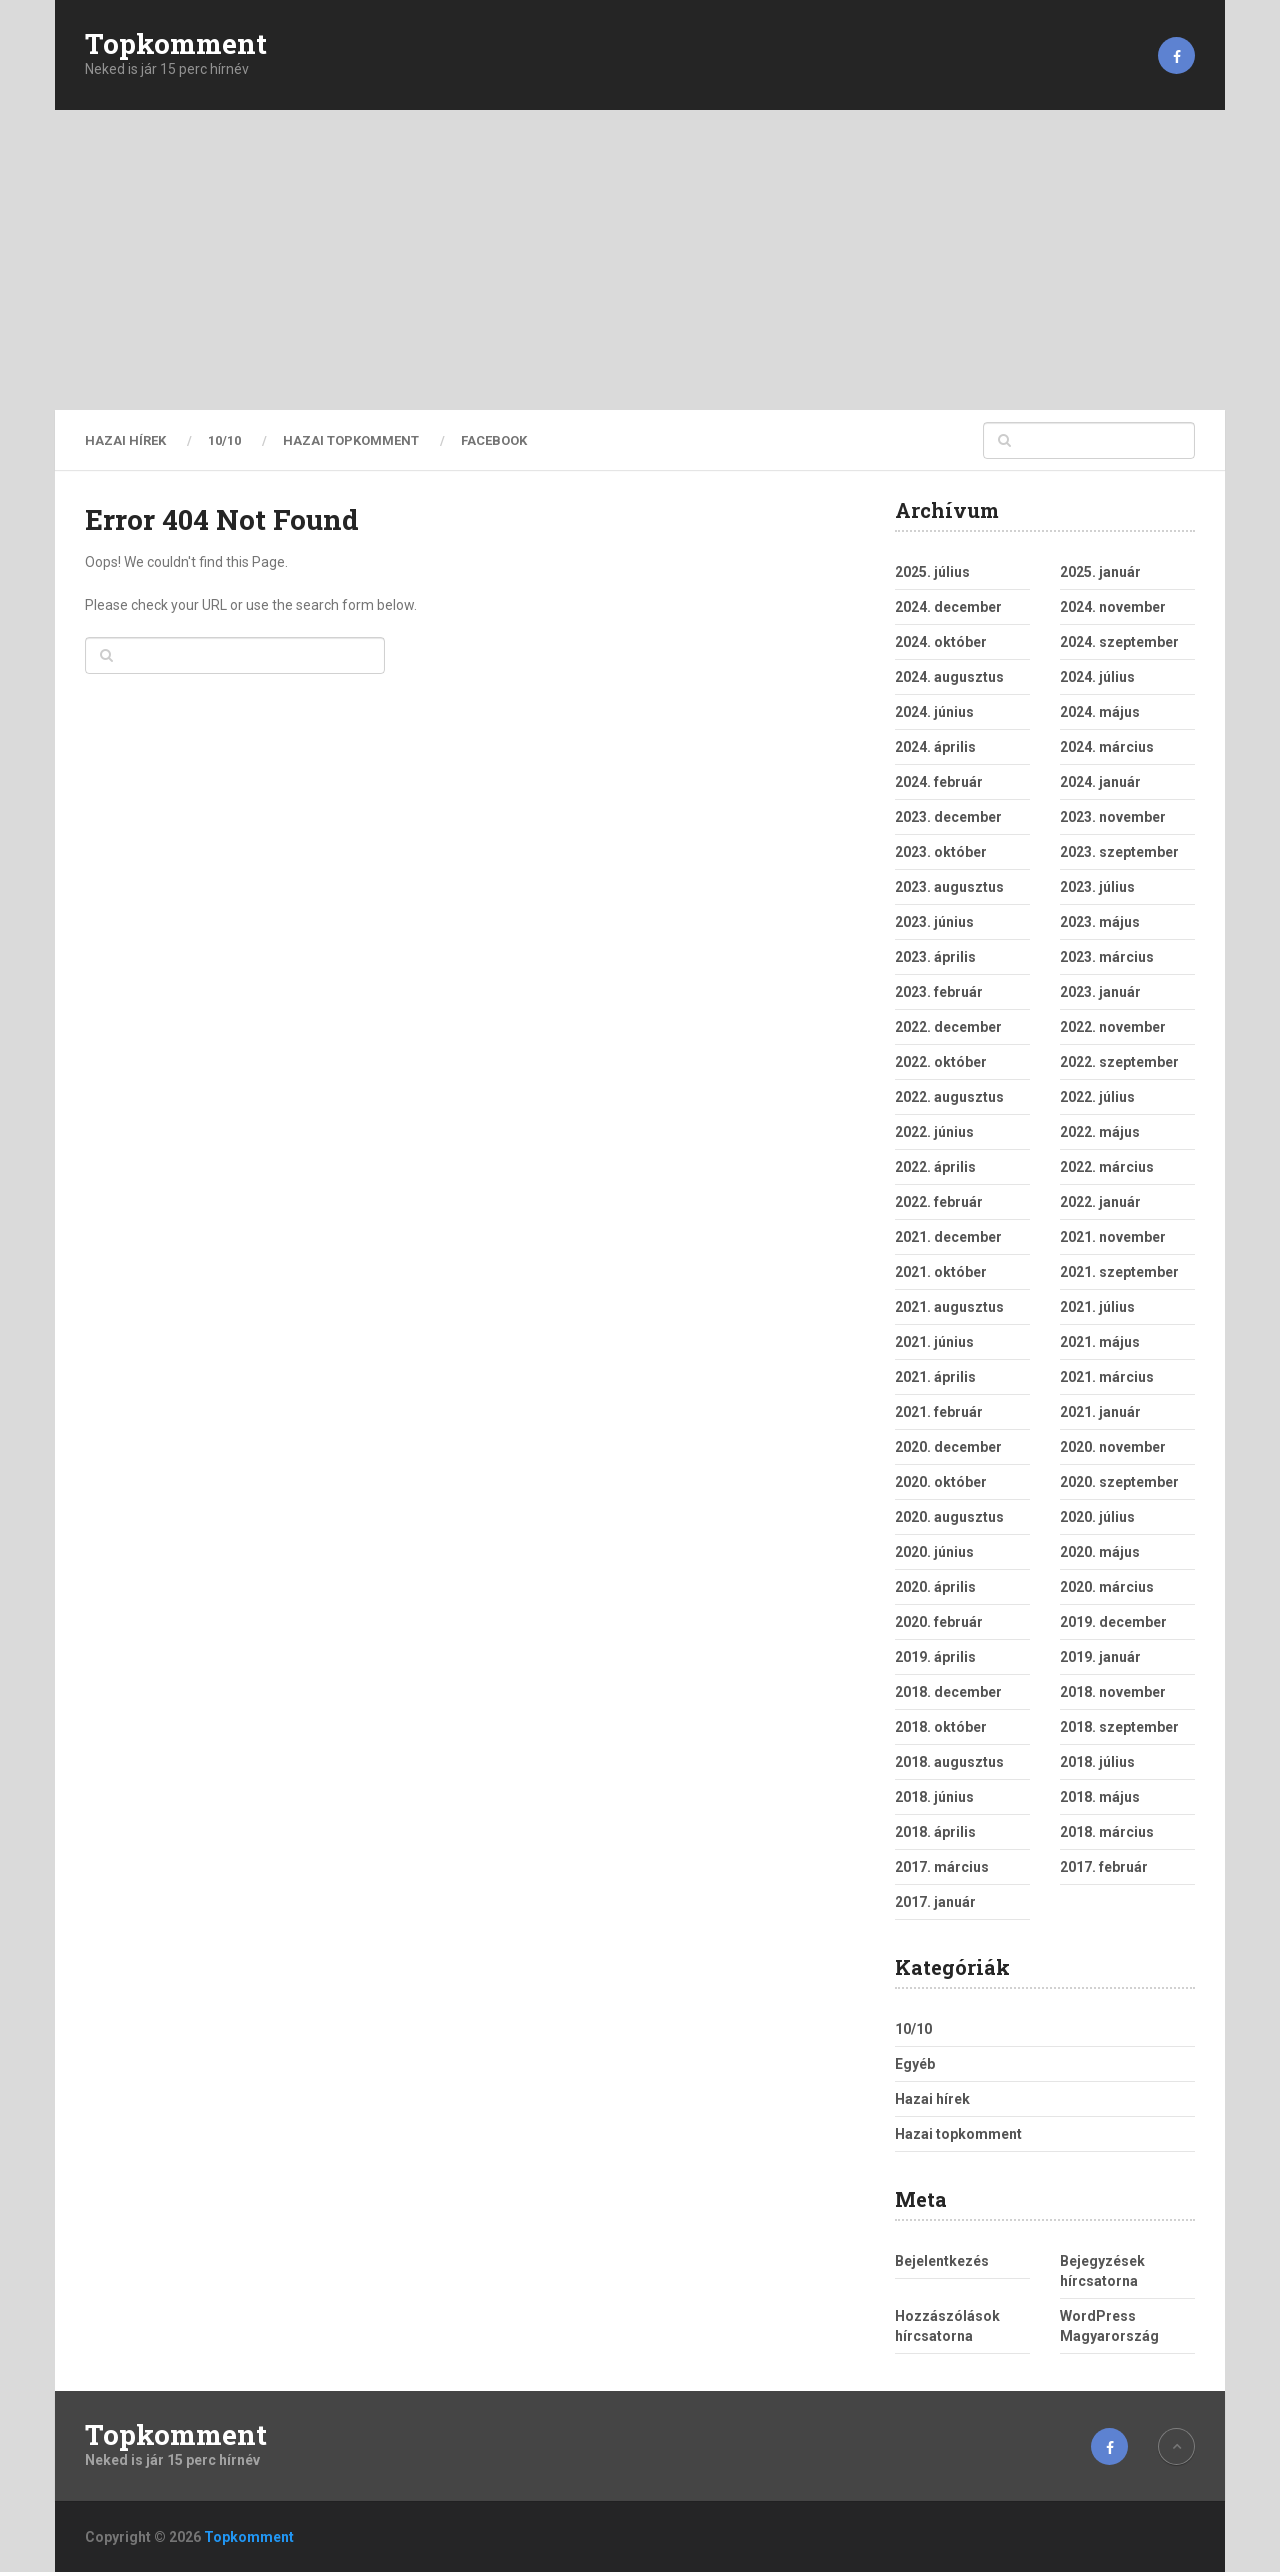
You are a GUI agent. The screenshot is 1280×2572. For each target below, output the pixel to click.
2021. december (948, 1237)
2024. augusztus (949, 677)
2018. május (1100, 1797)
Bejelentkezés (942, 2261)
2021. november (1113, 1237)
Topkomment (176, 44)
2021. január (1100, 1412)
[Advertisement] (640, 260)
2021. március (1107, 1377)
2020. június (934, 1552)
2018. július (1097, 1762)
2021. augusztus (949, 1307)
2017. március (942, 1867)
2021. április (935, 1377)
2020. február (939, 1622)
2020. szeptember (1119, 1482)
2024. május (1100, 712)
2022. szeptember (1119, 1062)
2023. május (1100, 922)
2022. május (1100, 1132)
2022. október (941, 1062)
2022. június (934, 1132)
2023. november (1113, 817)
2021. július (1097, 1307)
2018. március (1107, 1832)
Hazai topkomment (351, 440)
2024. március (1107, 747)
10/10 (224, 440)
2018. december (948, 1692)
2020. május (1100, 1552)
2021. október (941, 1272)
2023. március (1107, 957)
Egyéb (915, 2064)
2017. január (935, 1902)
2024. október (941, 642)
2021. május (1100, 1342)
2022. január (1100, 1202)
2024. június (934, 712)
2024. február (939, 782)
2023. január (1100, 992)
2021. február (939, 1412)
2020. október (941, 1482)
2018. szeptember (1119, 1727)
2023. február (939, 992)
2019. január (1100, 1657)
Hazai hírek (125, 440)
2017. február (1104, 1867)
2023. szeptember (1119, 852)
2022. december (948, 1027)
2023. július (1097, 887)
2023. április (935, 957)
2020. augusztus (949, 1517)
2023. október (941, 852)
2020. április (935, 1587)
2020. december (948, 1447)
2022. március (1107, 1167)
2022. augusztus (949, 1097)
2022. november (1113, 1027)
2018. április (935, 1832)
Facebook (494, 440)
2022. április (935, 1167)
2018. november (1113, 1692)
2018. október (941, 1727)
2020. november (1113, 1447)
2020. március (1107, 1587)
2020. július (1097, 1517)
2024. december (948, 607)
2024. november (1113, 607)
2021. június (934, 1342)
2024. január (1100, 782)
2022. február (939, 1202)
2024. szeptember (1119, 642)
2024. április (935, 747)
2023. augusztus (949, 887)
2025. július (932, 572)
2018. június (934, 1797)
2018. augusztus (949, 1762)
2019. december (1113, 1622)
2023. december (948, 817)
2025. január (1100, 572)
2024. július (1097, 677)
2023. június (934, 922)
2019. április (935, 1657)
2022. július (1097, 1097)
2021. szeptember (1119, 1272)
